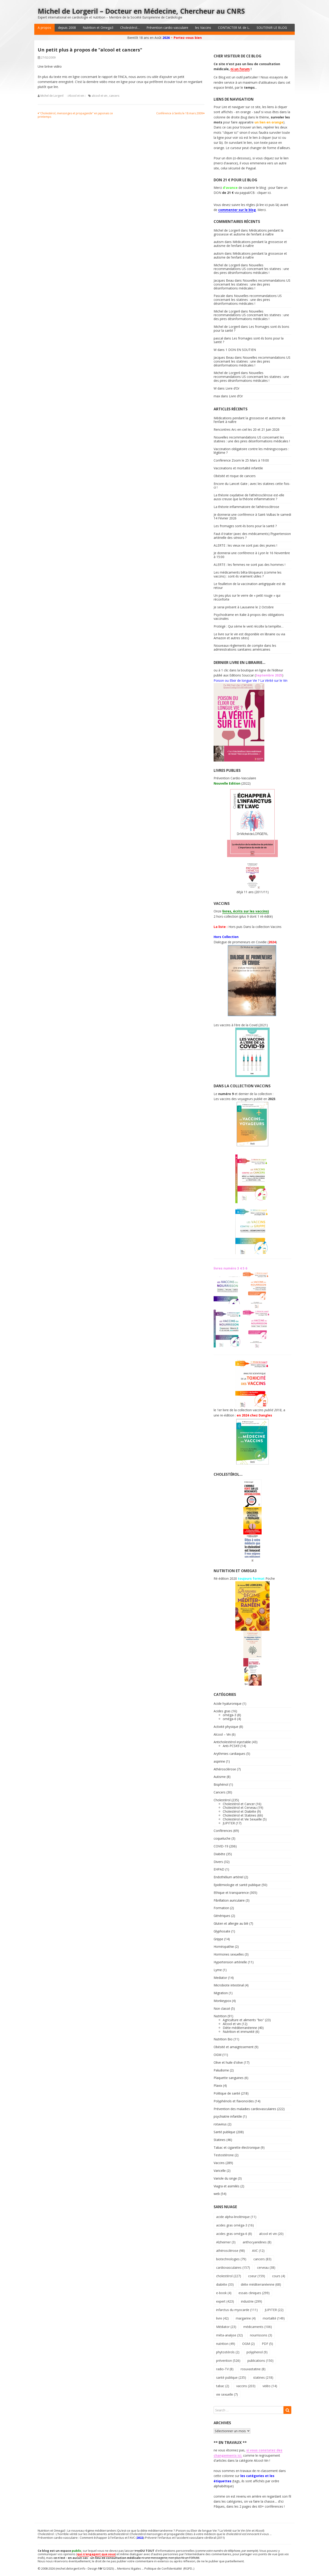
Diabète (219, 1854)
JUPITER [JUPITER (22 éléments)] (274, 2310)
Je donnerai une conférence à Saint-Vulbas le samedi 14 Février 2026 (252, 516)
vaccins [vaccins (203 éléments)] (245, 2386)
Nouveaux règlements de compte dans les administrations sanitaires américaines (245, 647)
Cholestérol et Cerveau (240, 1807)
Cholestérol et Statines (239, 1815)
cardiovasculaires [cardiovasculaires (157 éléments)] (233, 2267)
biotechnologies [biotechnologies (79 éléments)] (231, 2259)
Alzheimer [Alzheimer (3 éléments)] (226, 2242)
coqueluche (222, 1838)
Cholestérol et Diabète (239, 1811)
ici (266, 205)
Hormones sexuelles (229, 1954)
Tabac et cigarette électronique (237, 2147)
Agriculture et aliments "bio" (243, 2020)
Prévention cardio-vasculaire (167, 27)
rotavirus (220, 2124)
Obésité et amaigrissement (234, 2047)
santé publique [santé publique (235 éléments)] (231, 2377)
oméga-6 (229, 1719)
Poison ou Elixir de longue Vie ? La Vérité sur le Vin (210, 2530)
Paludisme (221, 2070)
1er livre (223, 1410)
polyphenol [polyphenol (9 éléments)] (257, 2352)
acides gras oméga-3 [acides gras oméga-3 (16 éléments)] (235, 2225)
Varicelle (220, 2170)
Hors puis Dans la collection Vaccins (254, 927)
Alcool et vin (76, 96)
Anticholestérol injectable (232, 1742)
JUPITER (229, 1823)
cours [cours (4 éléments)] (278, 2276)
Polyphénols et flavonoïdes (234, 2101)
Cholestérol (222, 1800)
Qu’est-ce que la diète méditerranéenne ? (146, 2530)
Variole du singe (225, 2178)
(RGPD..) (188, 2568)
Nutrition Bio (223, 2039)
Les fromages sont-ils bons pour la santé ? (251, 328)
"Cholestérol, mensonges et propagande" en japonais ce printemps (75, 114)
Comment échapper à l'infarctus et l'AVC (107, 2538)
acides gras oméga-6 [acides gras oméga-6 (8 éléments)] (234, 2233)
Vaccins (219, 2163)
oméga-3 (229, 1715)
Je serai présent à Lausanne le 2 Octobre (244, 607)
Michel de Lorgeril (52, 96)
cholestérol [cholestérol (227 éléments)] (228, 2276)
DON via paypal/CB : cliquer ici (242, 192)
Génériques (222, 1915)
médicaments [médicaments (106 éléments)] (257, 2327)
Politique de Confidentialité (163, 2568)
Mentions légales (129, 2568)
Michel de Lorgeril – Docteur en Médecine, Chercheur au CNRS (141, 11)
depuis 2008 (67, 27)
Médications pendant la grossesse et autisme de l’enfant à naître (248, 232)
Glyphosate (222, 1931)
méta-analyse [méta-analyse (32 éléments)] (229, 2335)
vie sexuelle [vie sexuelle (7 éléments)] (227, 2394)
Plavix (218, 2085)
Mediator (220, 1977)
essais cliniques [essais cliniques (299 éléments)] (254, 2293)
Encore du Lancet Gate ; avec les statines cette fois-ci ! (252, 485)
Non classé (222, 2008)
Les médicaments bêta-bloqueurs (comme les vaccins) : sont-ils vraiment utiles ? (247, 574)
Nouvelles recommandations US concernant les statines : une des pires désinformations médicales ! (251, 269)
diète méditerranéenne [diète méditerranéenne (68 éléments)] (261, 2284)
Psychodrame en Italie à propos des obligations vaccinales (249, 616)
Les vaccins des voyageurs (233, 1099)
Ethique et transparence (231, 1892)
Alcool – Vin (222, 1734)
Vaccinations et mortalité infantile (238, 468)
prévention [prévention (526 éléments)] (228, 2360)
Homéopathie (224, 1946)
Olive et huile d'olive (228, 2062)
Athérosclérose (225, 1769)
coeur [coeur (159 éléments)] (256, 2276)
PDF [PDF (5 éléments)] (267, 2343)
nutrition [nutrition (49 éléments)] (225, 2343)
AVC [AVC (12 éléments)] (258, 2250)
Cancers (220, 1792)
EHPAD (219, 1869)
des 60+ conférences (267, 2506)
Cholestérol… (130, 27)
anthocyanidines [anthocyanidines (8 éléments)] (257, 2242)
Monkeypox (222, 2001)
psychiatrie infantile (228, 2116)
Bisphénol (221, 1784)
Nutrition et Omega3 (98, 27)
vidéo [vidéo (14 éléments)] (270, 2386)
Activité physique (226, 1726)
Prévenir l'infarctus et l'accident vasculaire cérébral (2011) (185, 2538)
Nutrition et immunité (239, 2031)
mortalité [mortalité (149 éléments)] (274, 2318)
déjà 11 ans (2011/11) (252, 878)
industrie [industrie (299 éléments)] (251, 2301)
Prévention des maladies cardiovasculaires (245, 2109)
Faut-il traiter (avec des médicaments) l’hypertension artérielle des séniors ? (252, 536)
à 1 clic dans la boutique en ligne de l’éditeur (250, 670)
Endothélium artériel (228, 1877)
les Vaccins (203, 27)
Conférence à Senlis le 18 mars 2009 (180, 113)
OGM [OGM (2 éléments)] (248, 2343)
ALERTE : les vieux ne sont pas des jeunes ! (245, 545)
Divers (218, 1862)
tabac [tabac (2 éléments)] (222, 2386)
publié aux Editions (227, 675)
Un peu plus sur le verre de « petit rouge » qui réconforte (247, 597)
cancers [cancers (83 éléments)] (262, 2259)
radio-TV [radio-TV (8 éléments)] (224, 2369)
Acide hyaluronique (227, 1703)
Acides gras (222, 1711)
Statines (220, 2140)
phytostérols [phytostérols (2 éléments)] (227, 2352)
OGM (217, 2054)
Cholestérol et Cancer (239, 1804)
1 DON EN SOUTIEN (241, 349)
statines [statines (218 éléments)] (263, 2377)
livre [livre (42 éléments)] (222, 2318)
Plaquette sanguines (229, 2078)
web (217, 2193)
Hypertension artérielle (230, 1962)
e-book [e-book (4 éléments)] (223, 2293)
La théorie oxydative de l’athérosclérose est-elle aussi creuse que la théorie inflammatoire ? (249, 497)
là (277, 205)
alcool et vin (99, 96)
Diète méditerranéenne (240, 2028)
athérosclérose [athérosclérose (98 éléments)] (230, 2250)
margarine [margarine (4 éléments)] (246, 2318)
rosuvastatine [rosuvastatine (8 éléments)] (253, 2369)
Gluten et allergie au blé (231, 1923)
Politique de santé (227, 2093)
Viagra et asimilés (226, 2186)
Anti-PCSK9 (231, 1746)
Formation (221, 1908)
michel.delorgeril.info (70, 2568)
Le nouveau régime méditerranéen (91, 2530)
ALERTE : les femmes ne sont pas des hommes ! (249, 564)
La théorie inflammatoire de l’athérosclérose (246, 507)
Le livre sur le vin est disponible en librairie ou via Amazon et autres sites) (249, 636)
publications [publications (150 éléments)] (260, 2360)
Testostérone (224, 2155)
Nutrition (220, 2016)
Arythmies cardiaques (229, 1753)
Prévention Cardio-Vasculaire (235, 778)
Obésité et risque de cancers (235, 476)
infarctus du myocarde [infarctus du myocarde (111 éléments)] (237, 2310)
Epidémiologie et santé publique (237, 1885)
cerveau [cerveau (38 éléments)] (266, 2267)
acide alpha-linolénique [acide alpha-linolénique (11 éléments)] (236, 2217)
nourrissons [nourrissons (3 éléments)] (261, 2335)
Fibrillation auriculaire (229, 1900)
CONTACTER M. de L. (234, 27)
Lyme (218, 1970)
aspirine (219, 1761)
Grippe (218, 1939)
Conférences (223, 1830)
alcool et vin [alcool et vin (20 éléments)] (271, 2233)
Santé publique (224, 2132)
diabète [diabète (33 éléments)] (225, 2284)
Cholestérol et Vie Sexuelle (242, 1819)
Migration (221, 1993)
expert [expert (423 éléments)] (225, 2301)
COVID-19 (221, 1846)
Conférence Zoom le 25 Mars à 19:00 (241, 460)
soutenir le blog (254, 187)
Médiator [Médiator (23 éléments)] (226, 2327)
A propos (44, 27)
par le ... (246, 87)
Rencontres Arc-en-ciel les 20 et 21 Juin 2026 (246, 429)
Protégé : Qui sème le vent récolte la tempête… (249, 626)
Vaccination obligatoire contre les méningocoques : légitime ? (251, 451)
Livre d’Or (232, 388)
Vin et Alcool (255, 2530)
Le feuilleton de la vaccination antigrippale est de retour (250, 586)
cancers (114, 96)
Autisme (220, 1776)
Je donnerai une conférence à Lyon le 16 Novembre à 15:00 (252, 555)
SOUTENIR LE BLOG (272, 27)
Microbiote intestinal (229, 1985)
